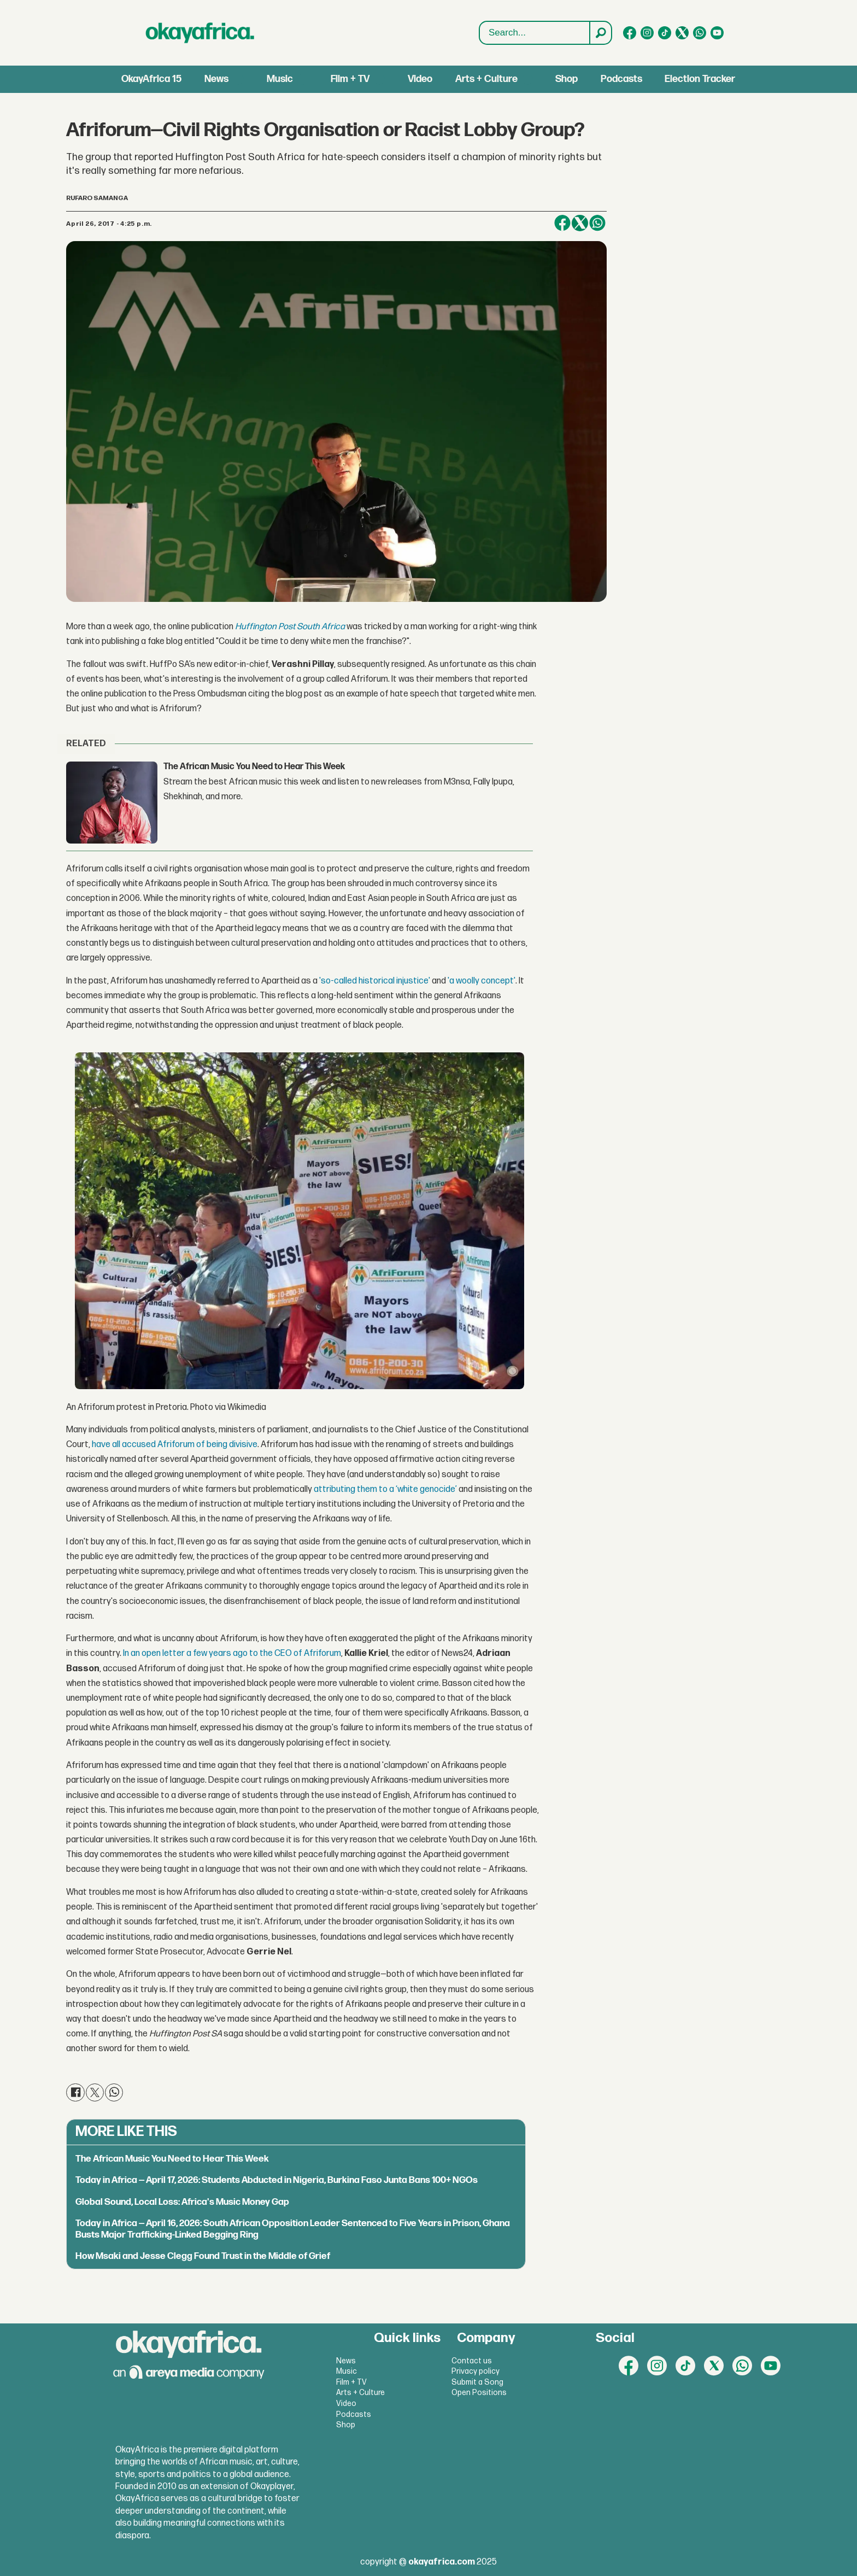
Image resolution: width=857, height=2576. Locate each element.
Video (420, 79)
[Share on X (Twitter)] (580, 223)
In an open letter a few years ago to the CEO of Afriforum (232, 1653)
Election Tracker (700, 79)
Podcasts (621, 79)
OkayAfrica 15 (151, 79)
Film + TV (350, 79)
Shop (566, 79)
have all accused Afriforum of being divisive (174, 1444)
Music (280, 79)
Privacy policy (475, 2371)
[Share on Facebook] (562, 223)
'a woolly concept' (481, 981)
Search (479, 21)
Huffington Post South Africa (290, 627)
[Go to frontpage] (200, 33)
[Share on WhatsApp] (597, 223)
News (216, 79)
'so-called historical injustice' (374, 981)
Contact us (471, 2361)
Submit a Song (477, 2382)
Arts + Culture (486, 79)
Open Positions (479, 2392)
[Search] (600, 33)
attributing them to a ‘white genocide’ (385, 1489)
